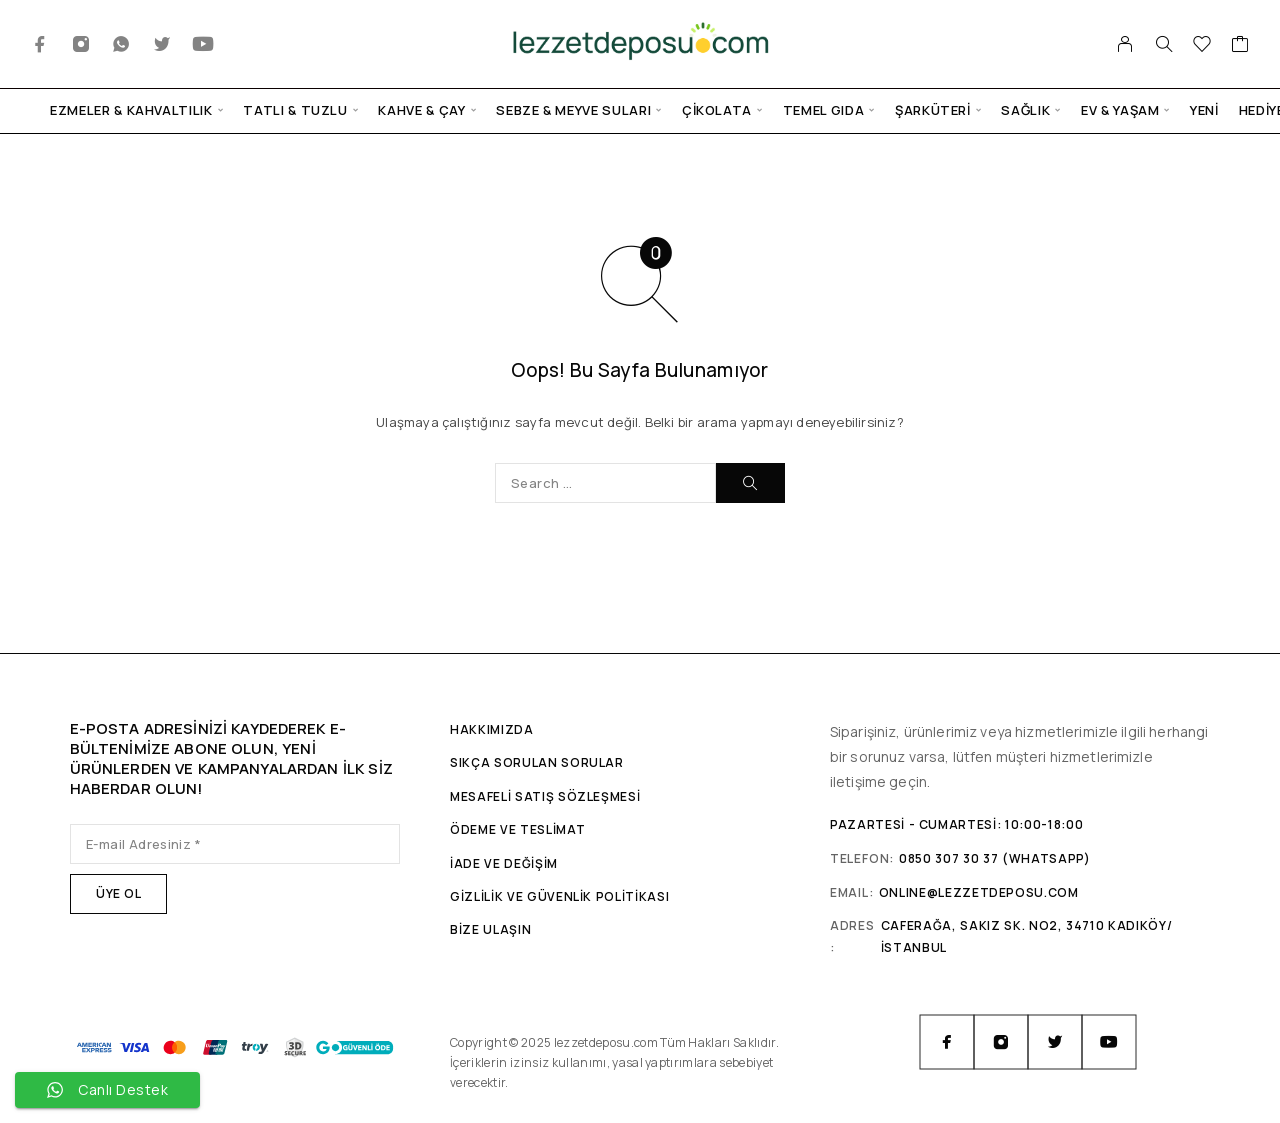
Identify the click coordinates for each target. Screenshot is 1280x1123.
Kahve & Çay (421, 110)
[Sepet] (1240, 46)
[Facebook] (40, 44)
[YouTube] (203, 44)
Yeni (1204, 110)
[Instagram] (81, 44)
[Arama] (1164, 44)
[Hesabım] (1125, 44)
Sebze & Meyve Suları (573, 110)
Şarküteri (933, 110)
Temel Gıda (824, 110)
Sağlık (1025, 110)
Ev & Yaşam (1120, 110)
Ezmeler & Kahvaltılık (131, 110)
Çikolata (717, 110)
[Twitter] (162, 44)
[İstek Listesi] (1202, 46)
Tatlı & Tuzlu (295, 110)
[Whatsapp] (121, 44)
